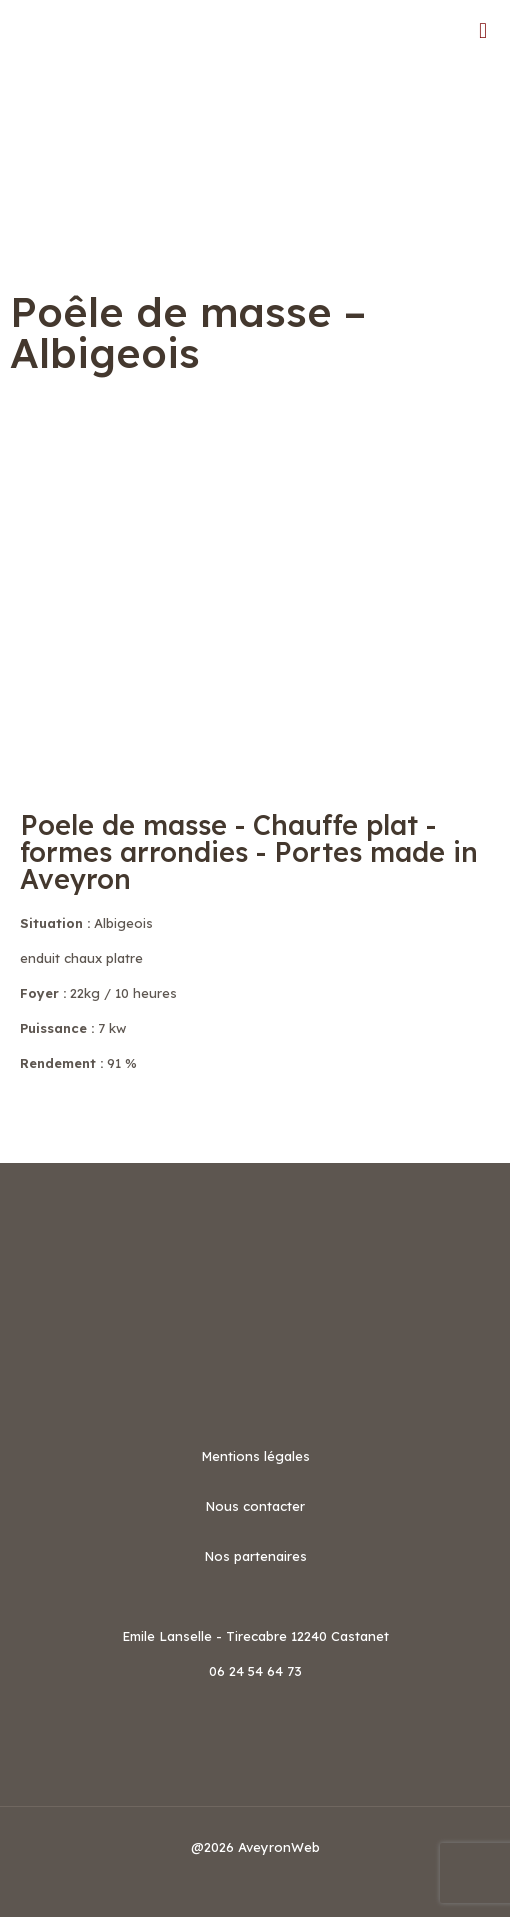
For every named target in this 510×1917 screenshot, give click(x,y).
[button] (255, 1125)
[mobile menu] (483, 30)
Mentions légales (255, 1456)
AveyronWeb (279, 1847)
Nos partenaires (255, 1556)
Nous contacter (255, 1506)
